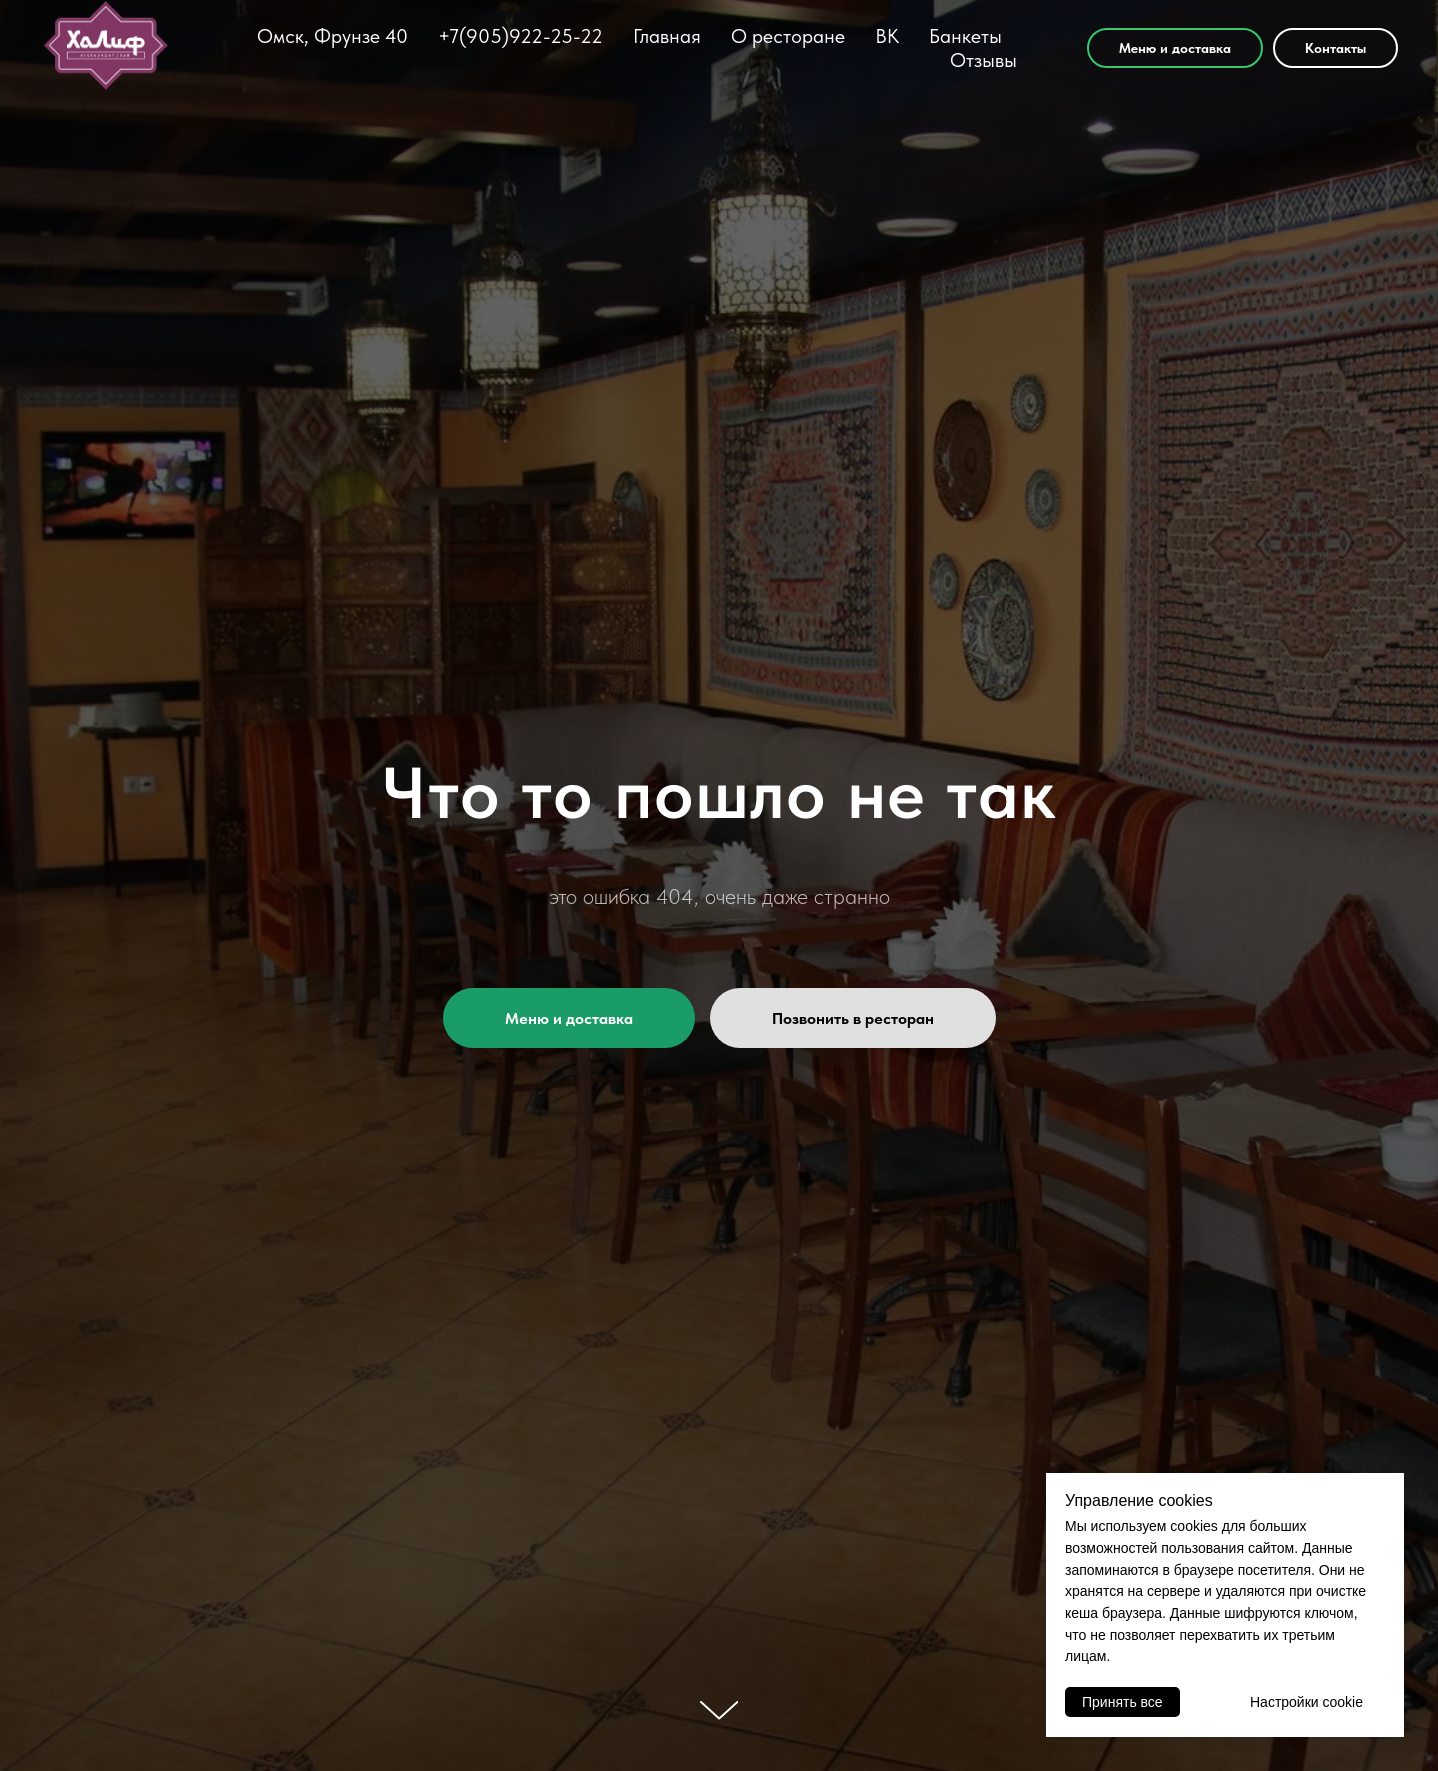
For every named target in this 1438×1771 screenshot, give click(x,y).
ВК (887, 36)
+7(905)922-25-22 (520, 36)
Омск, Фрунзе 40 (332, 36)
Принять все (1122, 1702)
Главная (667, 36)
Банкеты (965, 36)
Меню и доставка (1175, 48)
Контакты (1335, 48)
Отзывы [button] (983, 60)
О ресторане (788, 36)
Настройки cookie (1306, 1702)
